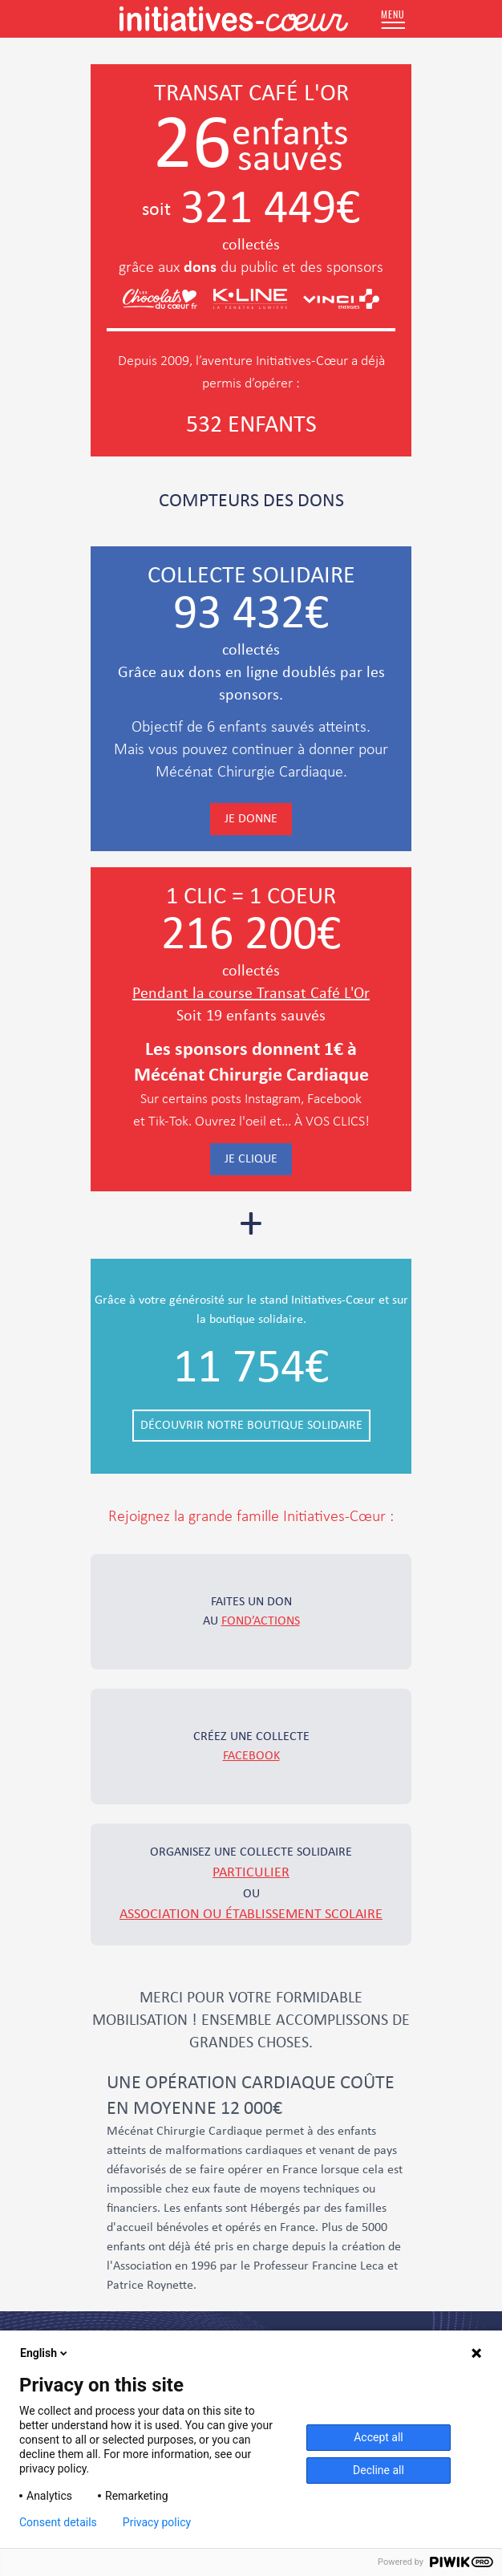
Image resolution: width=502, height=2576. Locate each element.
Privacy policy (157, 2522)
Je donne (251, 819)
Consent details (58, 2522)
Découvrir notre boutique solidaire (251, 1425)
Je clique (251, 1159)
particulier (251, 1872)
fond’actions (260, 1621)
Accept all (378, 2437)
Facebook (251, 1756)
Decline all (378, 2470)
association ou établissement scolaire (251, 1914)
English (45, 2353)
